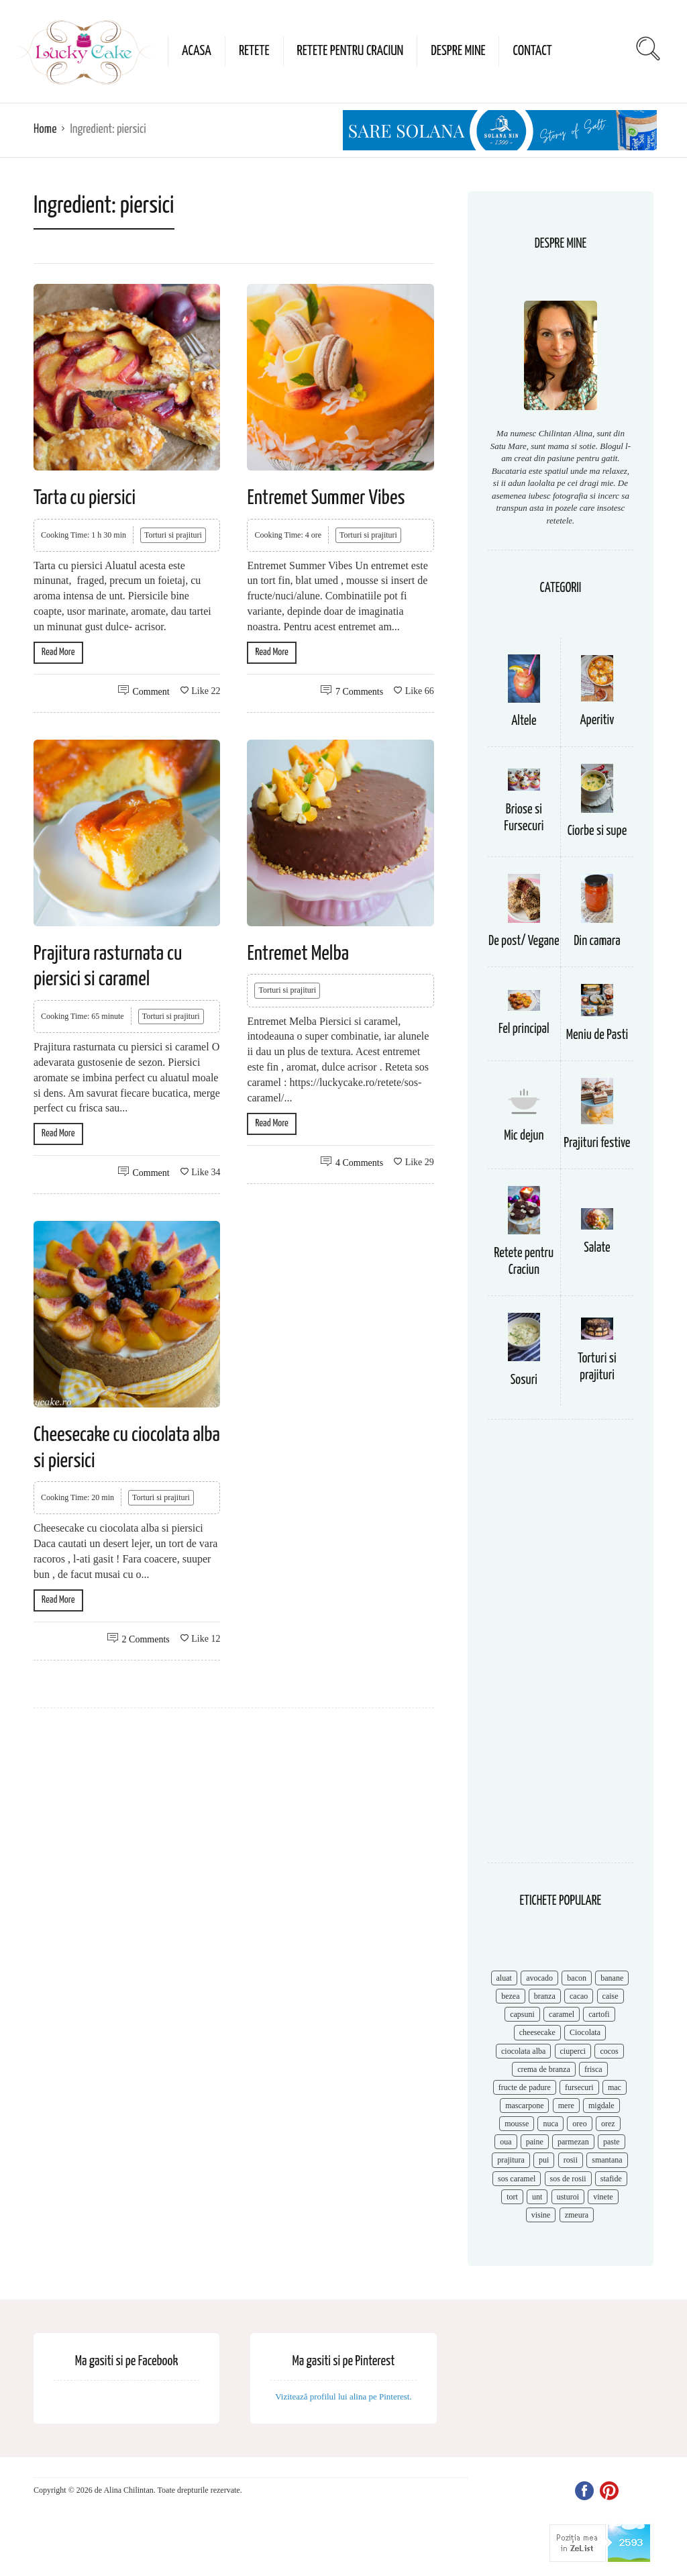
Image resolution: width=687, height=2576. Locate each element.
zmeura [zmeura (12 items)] (576, 2215)
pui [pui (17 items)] (544, 2160)
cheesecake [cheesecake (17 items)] (537, 2032)
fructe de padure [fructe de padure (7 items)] (524, 2087)
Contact (532, 51)
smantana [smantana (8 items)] (607, 2160)
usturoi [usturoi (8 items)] (568, 2196)
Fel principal (523, 1029)
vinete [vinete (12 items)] (603, 2196)
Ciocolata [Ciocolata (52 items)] (585, 2032)
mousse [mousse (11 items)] (517, 2123)
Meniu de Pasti (597, 1035)
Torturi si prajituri (173, 535)
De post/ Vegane (524, 941)
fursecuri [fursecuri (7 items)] (579, 2087)
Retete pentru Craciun (350, 51)
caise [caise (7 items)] (610, 1996)
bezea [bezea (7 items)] (510, 1996)
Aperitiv (597, 720)
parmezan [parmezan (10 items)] (573, 2141)
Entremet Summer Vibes (326, 498)
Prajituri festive (597, 1143)
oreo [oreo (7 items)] (579, 2123)
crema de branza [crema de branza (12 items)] (543, 2069)
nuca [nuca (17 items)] (550, 2123)
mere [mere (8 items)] (566, 2105)
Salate (597, 1248)
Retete (254, 51)
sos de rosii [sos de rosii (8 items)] (568, 2178)
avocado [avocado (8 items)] (539, 1978)
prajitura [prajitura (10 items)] (511, 2160)
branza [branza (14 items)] (545, 1996)
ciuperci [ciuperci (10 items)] (573, 2051)
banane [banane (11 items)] (611, 1978)
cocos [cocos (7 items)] (609, 2051)
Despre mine (458, 51)
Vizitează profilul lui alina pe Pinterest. (343, 2396)
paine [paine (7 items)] (534, 2141)
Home (45, 129)
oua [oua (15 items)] (505, 2141)
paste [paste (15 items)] (611, 2141)
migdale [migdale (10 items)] (601, 2105)
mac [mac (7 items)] (614, 2087)
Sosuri (524, 1380)
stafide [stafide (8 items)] (611, 2178)
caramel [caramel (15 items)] (561, 2014)
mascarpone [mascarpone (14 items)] (524, 2105)
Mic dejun (523, 1136)
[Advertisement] (560, 1647)
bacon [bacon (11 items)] (576, 1978)
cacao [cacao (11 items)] (579, 1996)
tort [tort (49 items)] (512, 2196)
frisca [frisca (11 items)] (593, 2069)
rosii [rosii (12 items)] (571, 2160)
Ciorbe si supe (597, 831)
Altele (523, 721)
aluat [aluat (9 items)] (504, 1978)
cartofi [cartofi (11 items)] (598, 2014)
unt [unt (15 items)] (537, 2196)
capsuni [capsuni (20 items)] (522, 2014)
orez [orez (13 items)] (608, 2123)
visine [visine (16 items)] (541, 2215)
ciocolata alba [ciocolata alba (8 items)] (523, 2051)
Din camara (597, 941)
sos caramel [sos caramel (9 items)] (516, 2178)
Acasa (196, 51)
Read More (58, 652)
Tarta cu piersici (85, 498)
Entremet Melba (298, 954)
